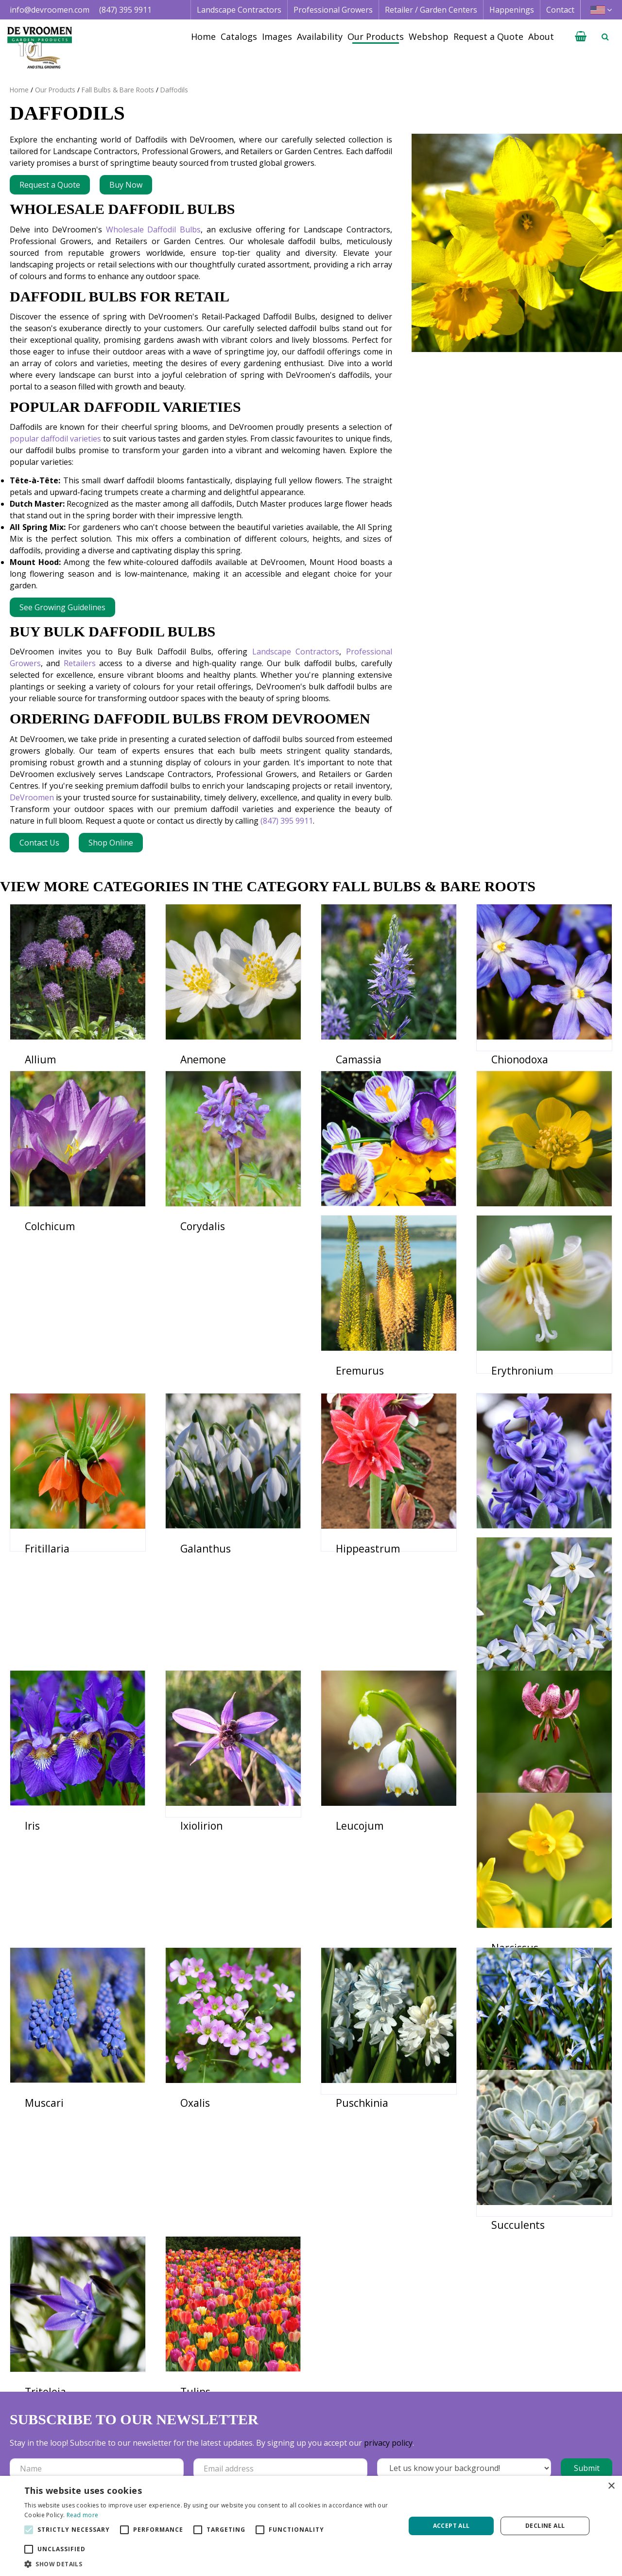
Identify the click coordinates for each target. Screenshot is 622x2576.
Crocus (352, 1255)
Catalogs (399, 2433)
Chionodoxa (519, 1059)
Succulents (51, 2235)
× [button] (611, 2486)
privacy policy (388, 2327)
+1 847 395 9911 (163, 2469)
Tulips (351, 2235)
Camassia (358, 1059)
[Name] (97, 2353)
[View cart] (580, 36)
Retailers (80, 663)
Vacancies (525, 2468)
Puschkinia (362, 2039)
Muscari (44, 2039)
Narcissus (514, 1843)
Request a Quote (49, 184)
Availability (402, 2457)
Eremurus (49, 1451)
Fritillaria (358, 1451)
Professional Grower (296, 2445)
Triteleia (201, 2235)
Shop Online (110, 842)
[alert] (311, 2526)
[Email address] (280, 2353)
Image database (412, 2445)
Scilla (504, 2039)
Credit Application (539, 2445)
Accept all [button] (451, 2526)
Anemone (203, 1059)
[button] (209, 2564)
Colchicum (50, 1255)
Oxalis (195, 2039)
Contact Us (39, 842)
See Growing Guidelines (62, 607)
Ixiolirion (46, 1843)
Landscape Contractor (299, 2433)
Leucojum (204, 1843)
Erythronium (211, 1451)
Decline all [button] (545, 2526)
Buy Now (125, 184)
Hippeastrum (57, 1647)
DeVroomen (32, 797)
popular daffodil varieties (55, 438)
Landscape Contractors (295, 651)
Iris (498, 1647)
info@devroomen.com (49, 10)
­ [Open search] (605, 36)
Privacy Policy (531, 2457)
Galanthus (516, 1451)
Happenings (405, 2468)
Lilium (351, 1843)
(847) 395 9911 (125, 10)
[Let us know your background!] (464, 2352)
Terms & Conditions (543, 2433)
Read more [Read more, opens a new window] (83, 2515)
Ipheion (354, 1647)
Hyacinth (202, 1647)
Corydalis (202, 1255)
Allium (40, 1059)
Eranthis (511, 1255)
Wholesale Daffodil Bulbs (153, 229)
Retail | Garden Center (300, 2457)
